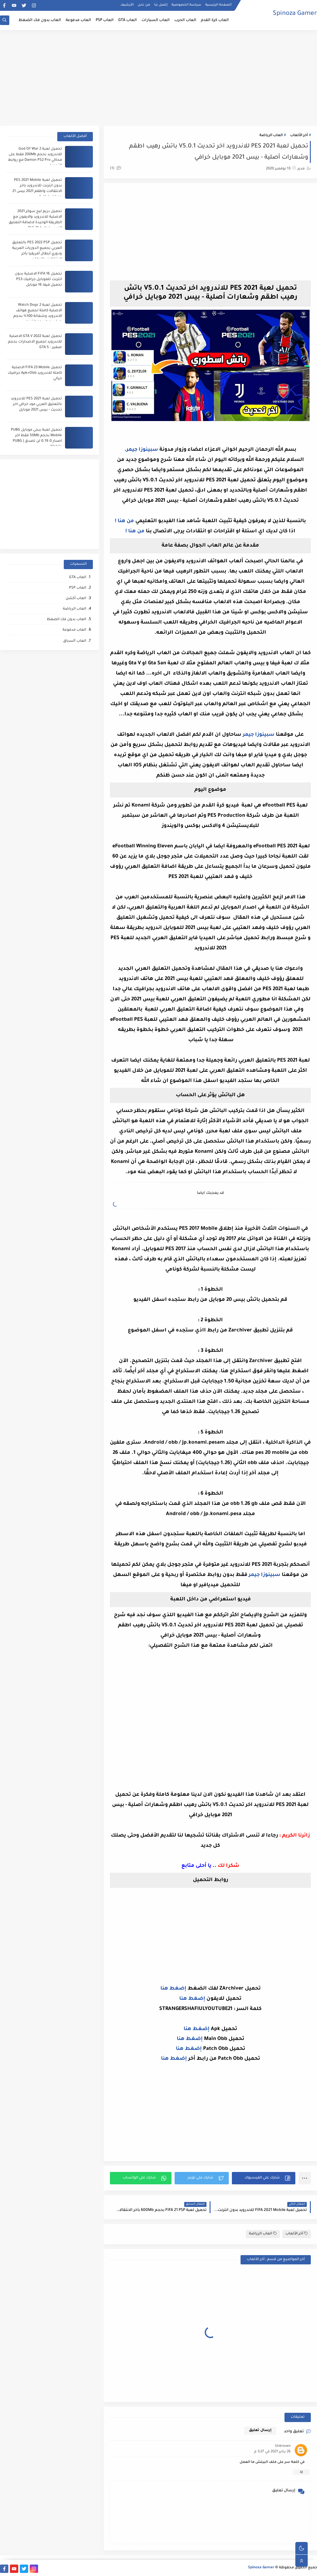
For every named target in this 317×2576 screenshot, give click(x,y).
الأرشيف (127, 5)
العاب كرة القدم (215, 20)
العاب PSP (105, 20)
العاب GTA (127, 20)
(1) (115, 169)
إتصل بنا (160, 5)
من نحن (144, 5)
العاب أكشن (76, 599)
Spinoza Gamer (295, 14)
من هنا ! (124, 521)
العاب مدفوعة (78, 20)
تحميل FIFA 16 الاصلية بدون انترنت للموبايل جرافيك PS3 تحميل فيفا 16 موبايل (38, 279)
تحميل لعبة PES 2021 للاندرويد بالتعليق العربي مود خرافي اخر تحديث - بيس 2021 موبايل (36, 404)
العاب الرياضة (271, 136)
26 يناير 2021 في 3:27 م (272, 2452)
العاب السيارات (155, 20)
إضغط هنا (173, 1988)
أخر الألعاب (299, 136)
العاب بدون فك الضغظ (40, 20)
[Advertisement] (158, 78)
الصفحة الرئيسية (218, 5)
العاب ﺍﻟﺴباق (74, 641)
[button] (263, 2178)
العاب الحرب (185, 20)
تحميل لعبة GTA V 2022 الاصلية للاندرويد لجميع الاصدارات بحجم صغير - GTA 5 (35, 342)
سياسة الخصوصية (186, 5)
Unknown (283, 2446)
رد (301, 2472)
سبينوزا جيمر (142, 450)
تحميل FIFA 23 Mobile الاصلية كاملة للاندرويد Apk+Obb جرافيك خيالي (35, 373)
